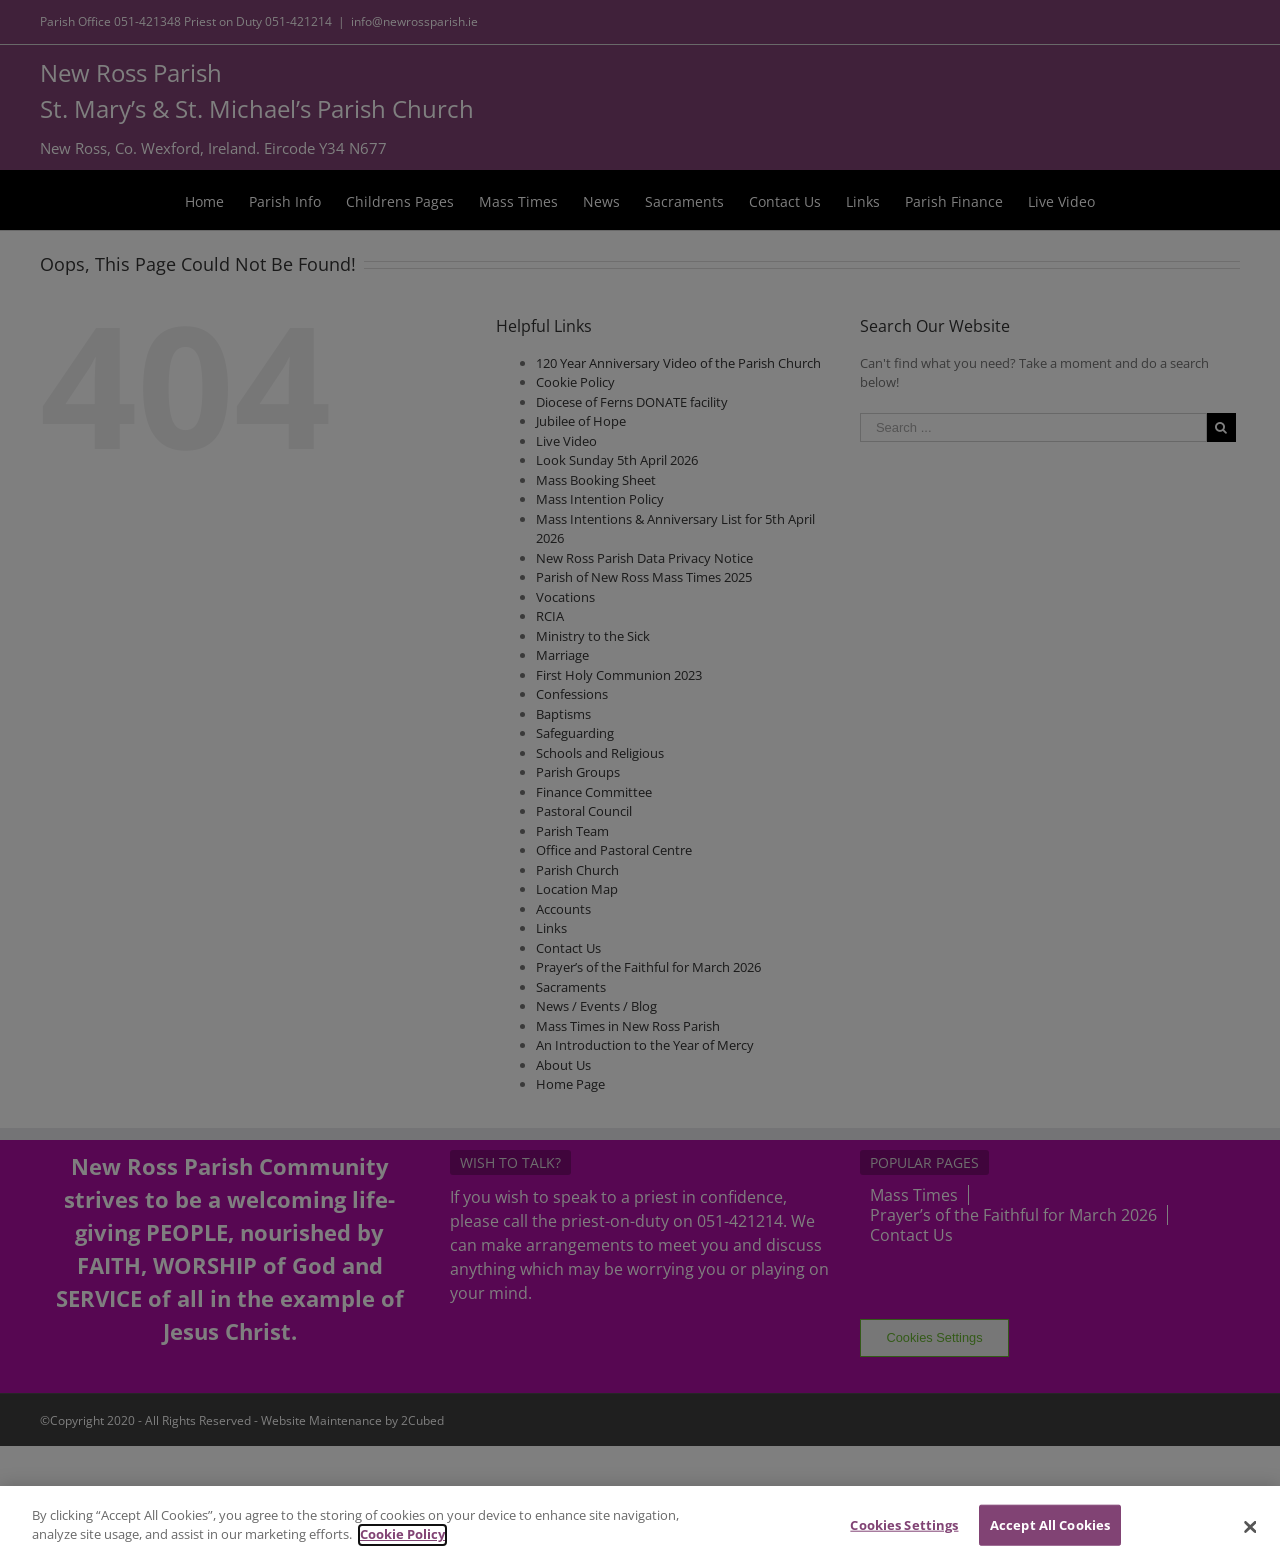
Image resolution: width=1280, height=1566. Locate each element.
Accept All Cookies (1050, 1540)
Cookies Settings (904, 1540)
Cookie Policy (402, 1549)
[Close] (1250, 1542)
